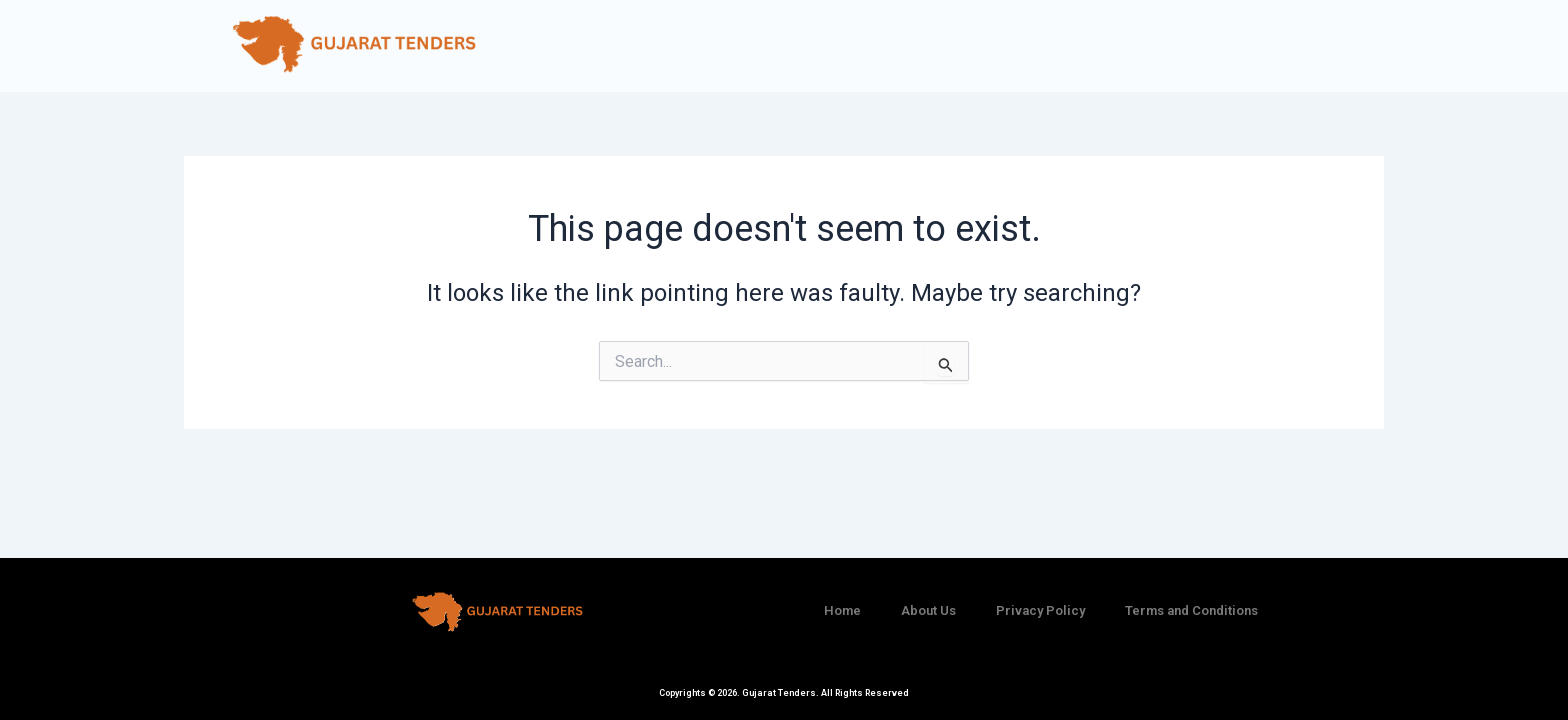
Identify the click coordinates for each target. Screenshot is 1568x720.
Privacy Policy (1040, 610)
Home (842, 610)
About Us (928, 610)
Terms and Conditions (1191, 610)
